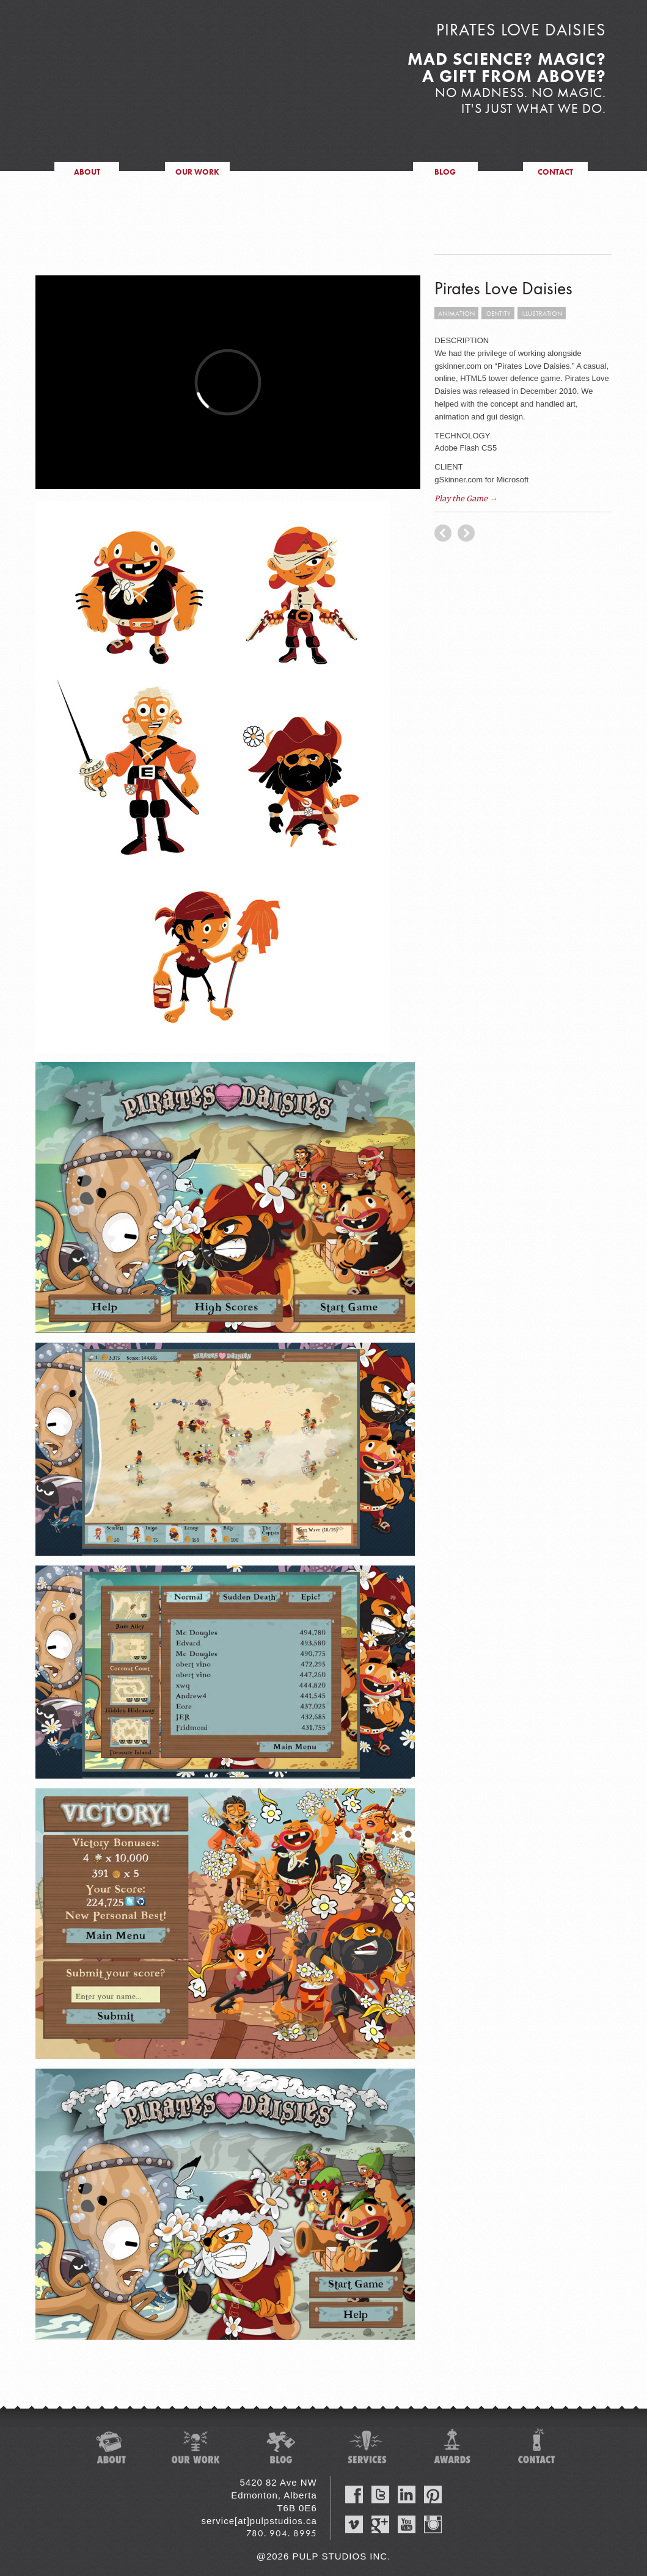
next (442, 533)
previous (466, 533)
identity (498, 313)
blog (445, 172)
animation (456, 313)
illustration (541, 313)
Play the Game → (465, 498)
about (87, 172)
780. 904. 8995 (281, 2533)
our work (197, 172)
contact (555, 172)
